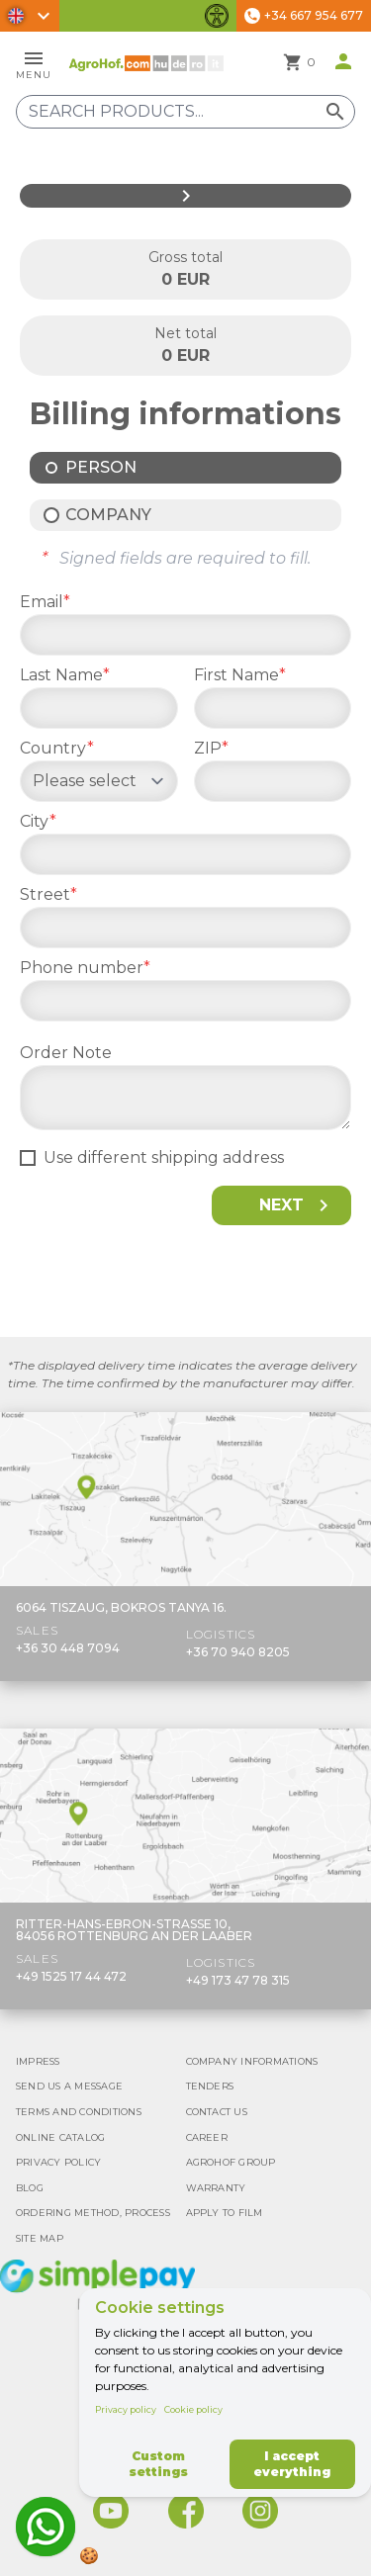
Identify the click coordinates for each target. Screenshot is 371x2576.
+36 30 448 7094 (68, 1648)
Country (57, 748)
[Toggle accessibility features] (217, 16)
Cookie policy (193, 2409)
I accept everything (291, 2463)
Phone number (85, 967)
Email (45, 601)
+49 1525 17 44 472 (71, 1976)
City (38, 821)
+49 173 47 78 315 (238, 1980)
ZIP (211, 748)
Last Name (65, 675)
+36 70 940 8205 (238, 1651)
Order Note (66, 1052)
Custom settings (158, 2463)
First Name (240, 675)
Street (48, 894)
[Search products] (185, 112)
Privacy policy (125, 2409)
